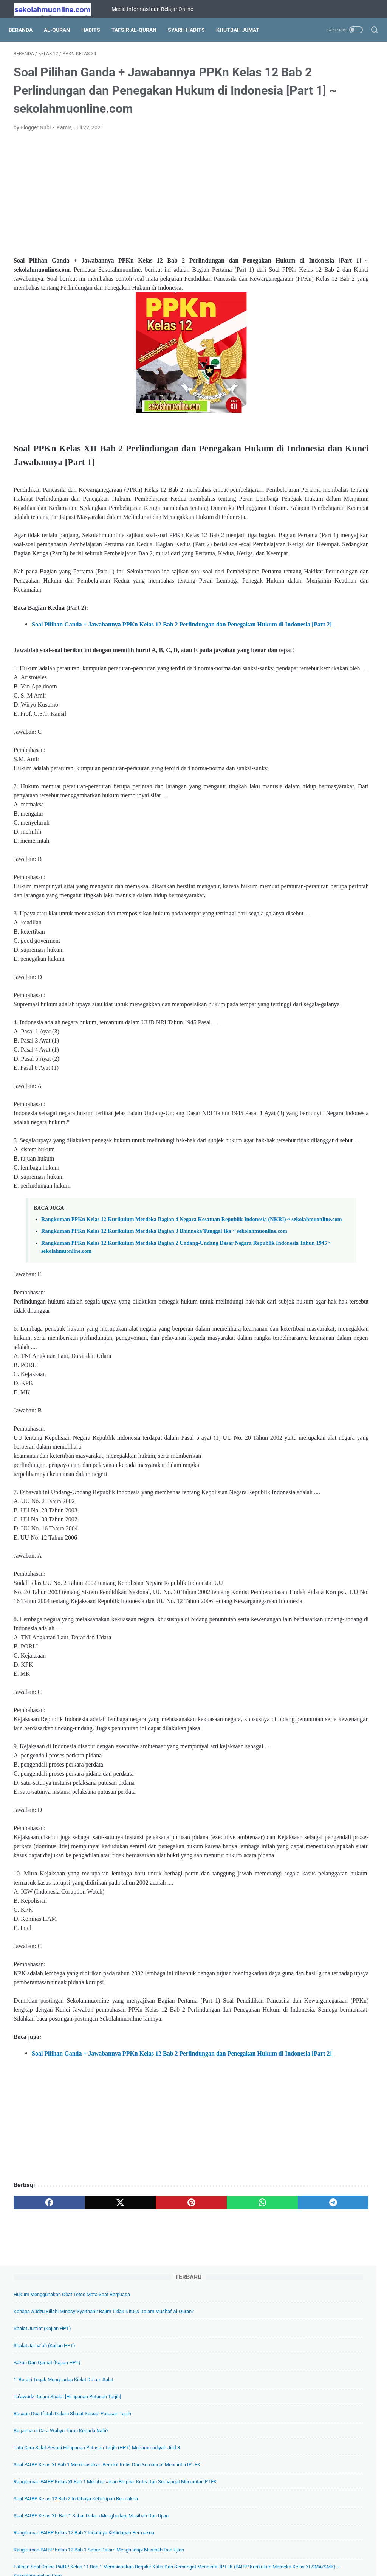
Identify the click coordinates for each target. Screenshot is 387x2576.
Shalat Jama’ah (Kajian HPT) (311, 154)
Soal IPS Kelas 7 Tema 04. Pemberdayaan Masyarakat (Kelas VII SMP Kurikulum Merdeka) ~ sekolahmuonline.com (324, 1014)
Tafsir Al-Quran (138, 30)
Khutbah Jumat (242, 30)
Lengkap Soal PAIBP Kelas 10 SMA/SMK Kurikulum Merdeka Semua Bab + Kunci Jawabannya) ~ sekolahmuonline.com (326, 700)
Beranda (25, 30)
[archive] (306, 1095)
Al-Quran (62, 30)
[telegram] (230, 2469)
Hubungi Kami (277, 2549)
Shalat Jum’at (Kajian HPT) (309, 137)
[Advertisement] (134, 217)
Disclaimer (241, 2549)
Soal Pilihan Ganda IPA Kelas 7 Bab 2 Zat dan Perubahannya (325, 1058)
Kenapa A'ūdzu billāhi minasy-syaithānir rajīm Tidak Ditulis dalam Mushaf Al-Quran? (323, 111)
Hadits (95, 30)
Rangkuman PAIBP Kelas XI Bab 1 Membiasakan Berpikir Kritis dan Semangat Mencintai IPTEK (317, 362)
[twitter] (86, 2469)
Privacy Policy (205, 2549)
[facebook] (38, 2469)
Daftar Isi (171, 2549)
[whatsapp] (182, 2469)
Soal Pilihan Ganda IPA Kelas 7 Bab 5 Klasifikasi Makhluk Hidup (325, 745)
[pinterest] (134, 2469)
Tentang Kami (136, 2549)
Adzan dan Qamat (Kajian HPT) (314, 171)
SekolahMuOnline (204, 2564)
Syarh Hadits (191, 30)
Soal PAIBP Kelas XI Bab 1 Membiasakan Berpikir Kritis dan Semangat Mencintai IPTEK (324, 327)
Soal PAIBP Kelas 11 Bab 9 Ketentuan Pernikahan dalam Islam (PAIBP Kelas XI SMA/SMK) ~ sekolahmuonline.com (326, 834)
